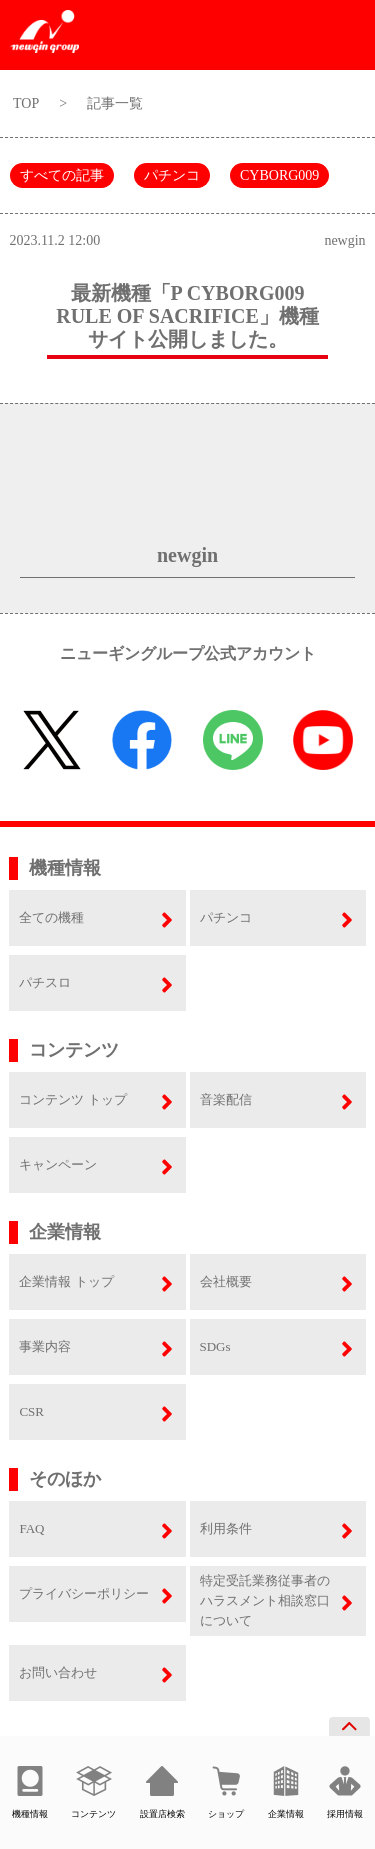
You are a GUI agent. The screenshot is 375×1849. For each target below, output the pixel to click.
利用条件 (226, 1528)
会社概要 (226, 1281)
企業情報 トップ (66, 1281)
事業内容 (45, 1346)
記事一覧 (115, 103)
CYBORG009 (279, 175)
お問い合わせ (58, 1672)
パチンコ (172, 175)
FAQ (31, 1528)
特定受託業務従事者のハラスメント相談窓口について (265, 1600)
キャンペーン (58, 1164)
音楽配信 (226, 1099)
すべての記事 (62, 175)
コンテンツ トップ (72, 1099)
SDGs (215, 1346)
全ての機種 (51, 917)
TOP (26, 103)
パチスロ (45, 982)
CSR (31, 1411)
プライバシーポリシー (84, 1593)
